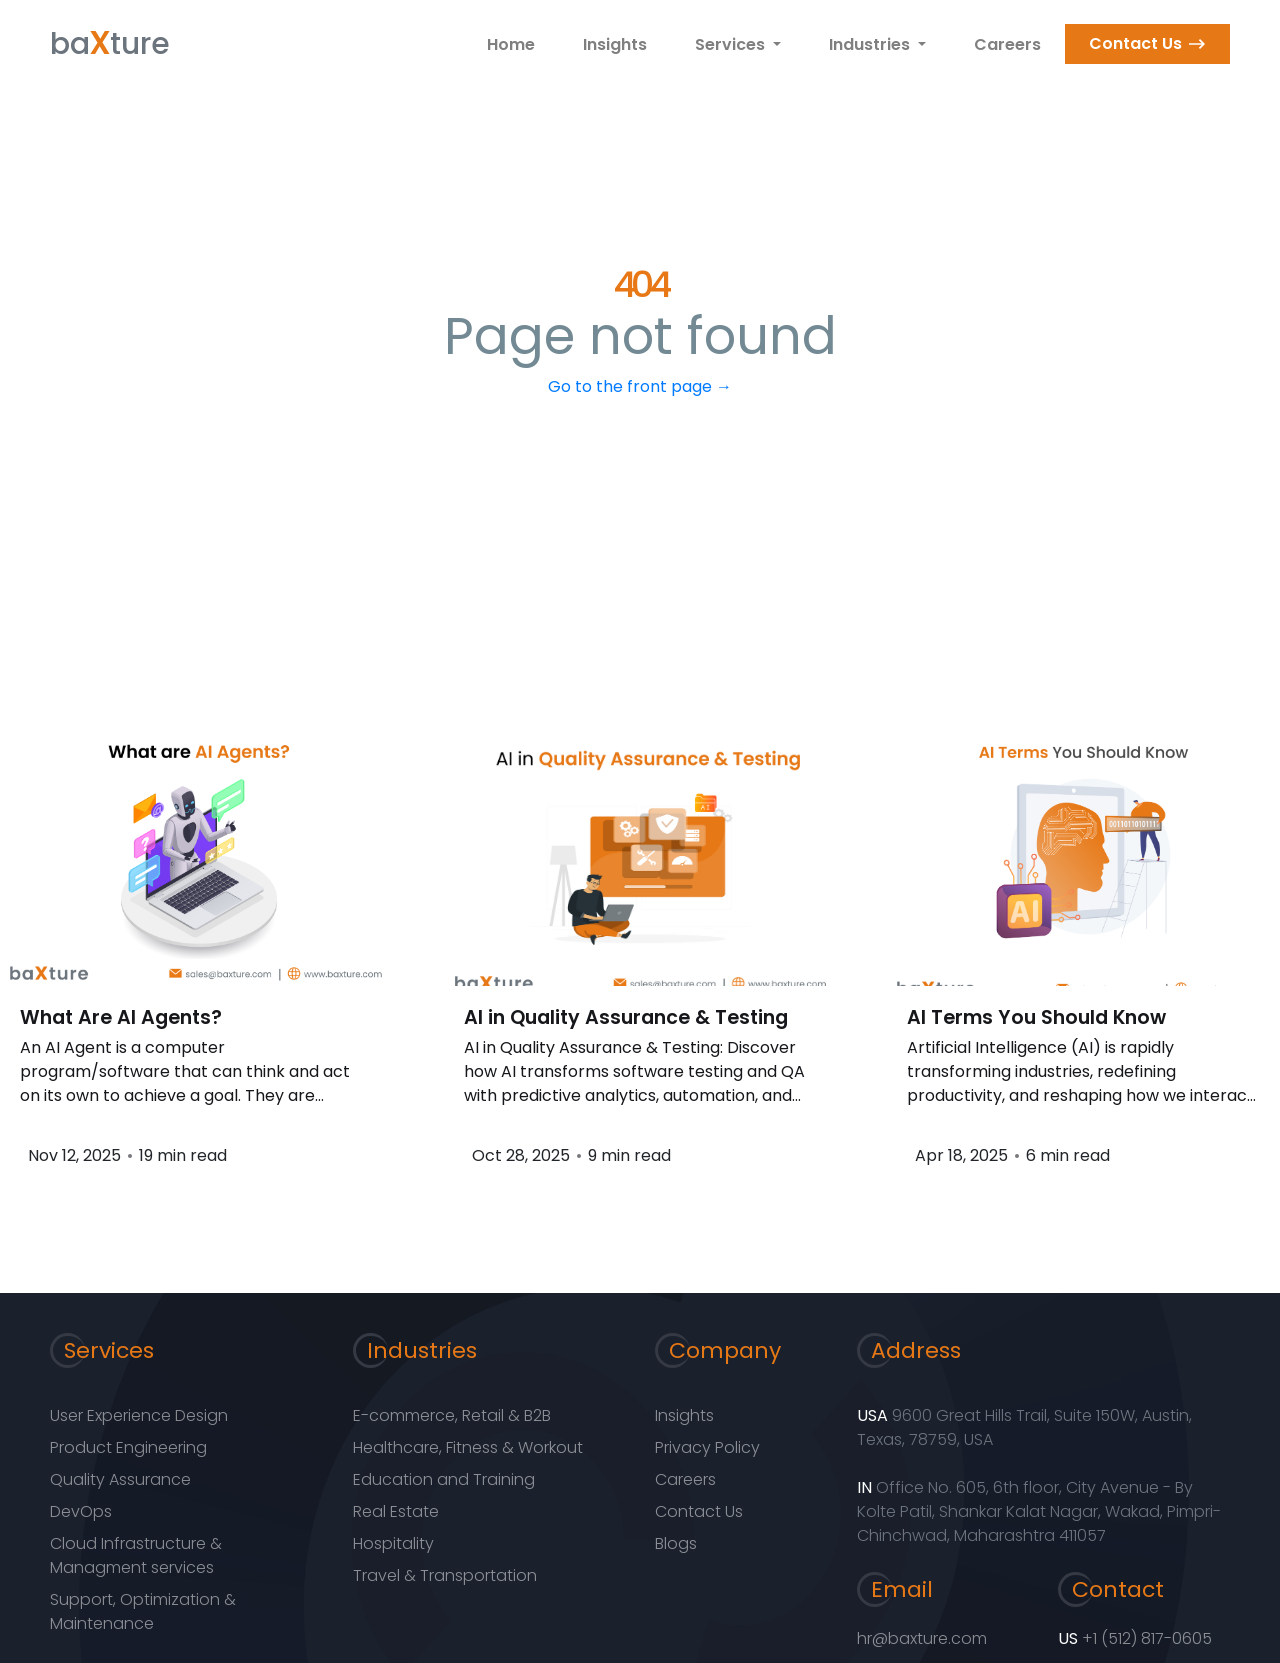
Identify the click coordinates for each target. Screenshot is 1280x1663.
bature (110, 40)
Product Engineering (128, 1447)
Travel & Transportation (445, 1575)
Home (511, 44)
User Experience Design (139, 1415)
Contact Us (1135, 43)
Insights (615, 44)
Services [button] (732, 44)
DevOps (81, 1511)
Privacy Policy (707, 1447)
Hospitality (393, 1543)
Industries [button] (871, 44)
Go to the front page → (640, 386)
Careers (1007, 44)
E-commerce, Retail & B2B (452, 1415)
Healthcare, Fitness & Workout (468, 1447)
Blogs (676, 1543)
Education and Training (444, 1479)
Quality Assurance (120, 1479)
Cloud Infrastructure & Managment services (136, 1555)
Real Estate (396, 1511)
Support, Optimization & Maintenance (143, 1611)
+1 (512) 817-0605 (1147, 1638)
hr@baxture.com (922, 1638)
